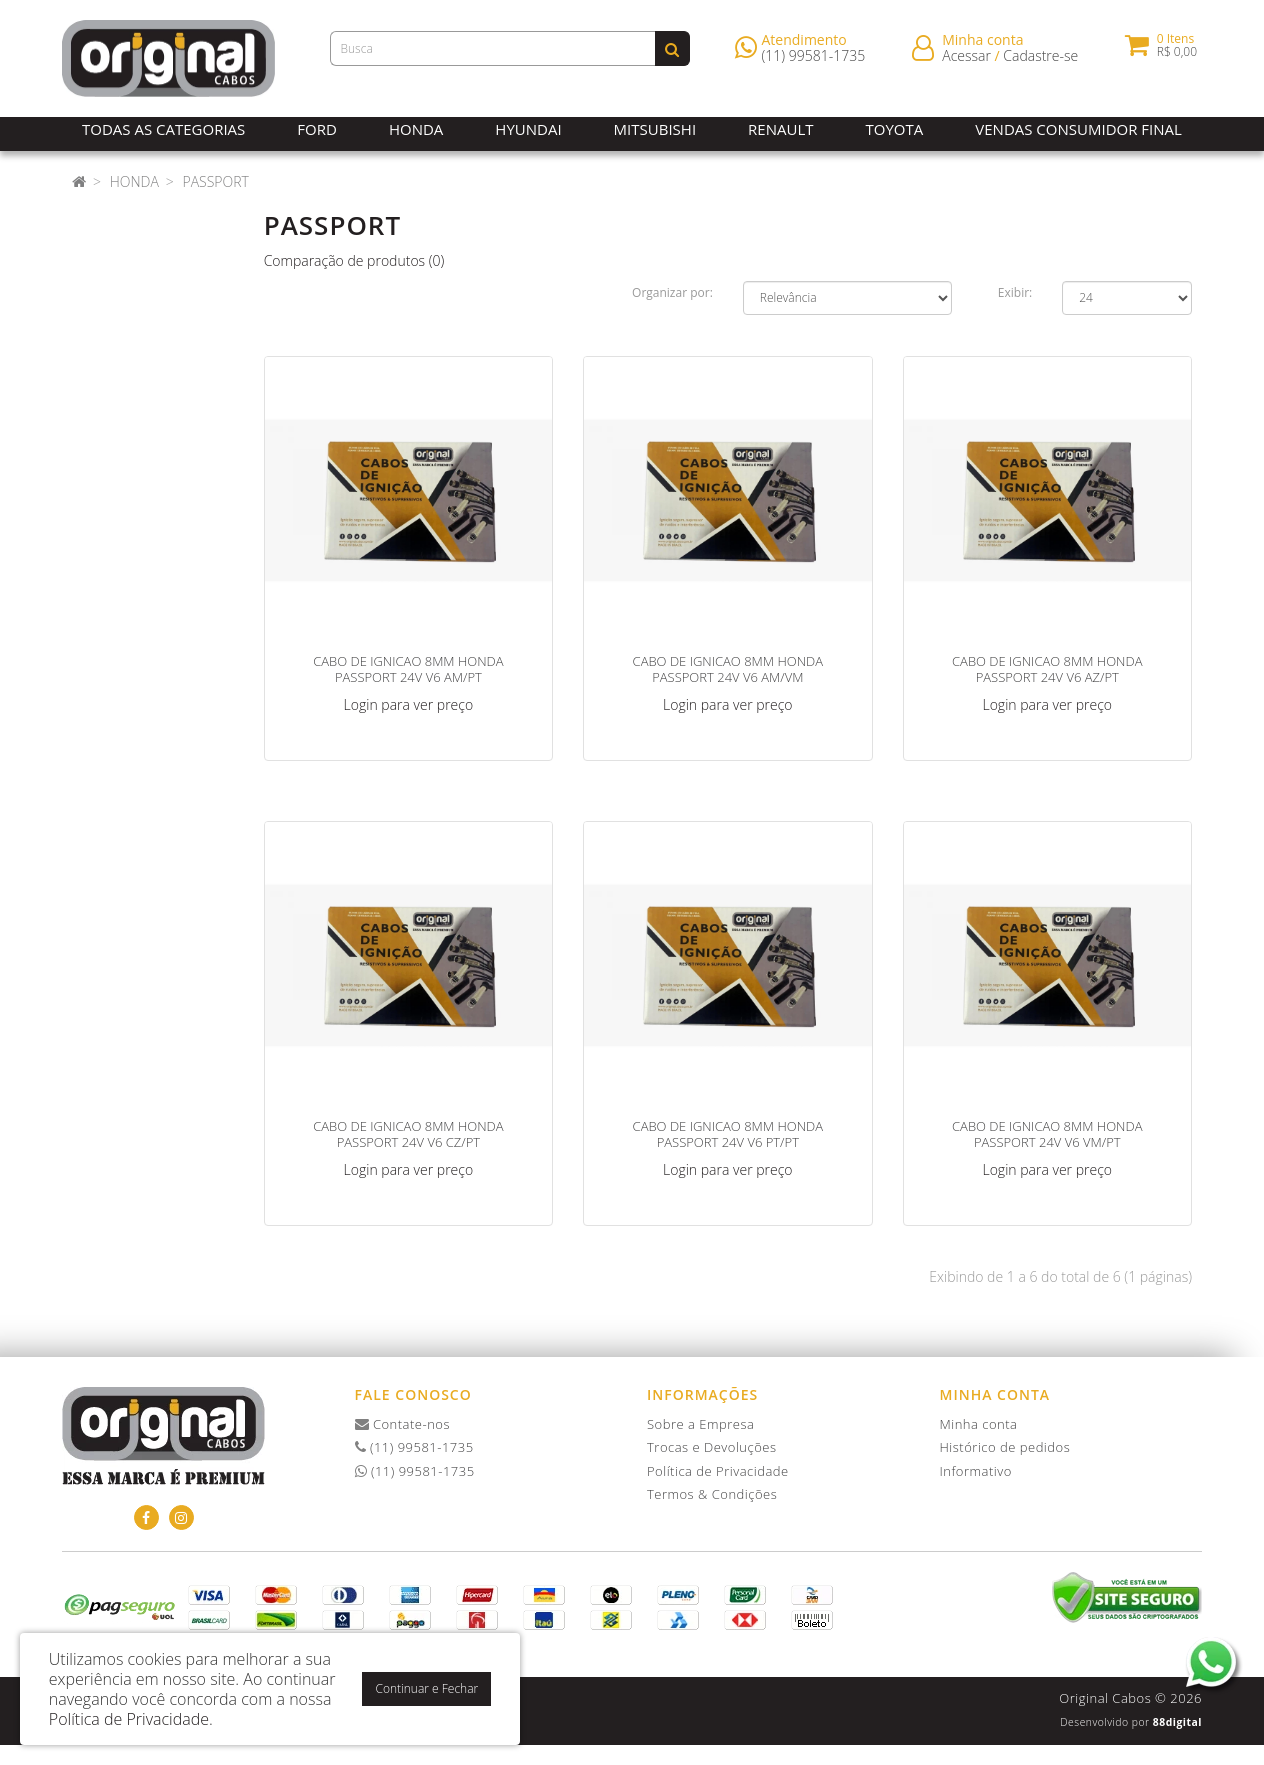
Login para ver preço (409, 704)
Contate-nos (403, 1424)
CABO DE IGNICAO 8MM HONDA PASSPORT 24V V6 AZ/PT (1047, 669)
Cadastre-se (1040, 59)
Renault (780, 129)
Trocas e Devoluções (712, 1447)
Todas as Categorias (163, 129)
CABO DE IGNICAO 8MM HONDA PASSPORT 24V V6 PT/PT (728, 1134)
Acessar (966, 59)
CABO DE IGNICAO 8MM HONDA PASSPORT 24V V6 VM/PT (1047, 1134)
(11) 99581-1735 (814, 59)
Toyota (895, 129)
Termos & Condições (712, 1494)
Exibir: (1015, 292)
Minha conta (979, 1424)
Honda (416, 129)
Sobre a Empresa (700, 1424)
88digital (1177, 1722)
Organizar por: (672, 292)
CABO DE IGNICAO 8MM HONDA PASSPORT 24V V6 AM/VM (728, 669)
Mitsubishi (655, 129)
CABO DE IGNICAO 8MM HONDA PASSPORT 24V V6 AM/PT (408, 669)
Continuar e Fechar (426, 1688)
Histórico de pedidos (1005, 1447)
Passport (215, 181)
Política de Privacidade (718, 1471)
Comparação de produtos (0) (354, 260)
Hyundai (528, 129)
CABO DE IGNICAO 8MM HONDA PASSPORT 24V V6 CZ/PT (408, 1134)
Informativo (976, 1471)
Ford (317, 129)
